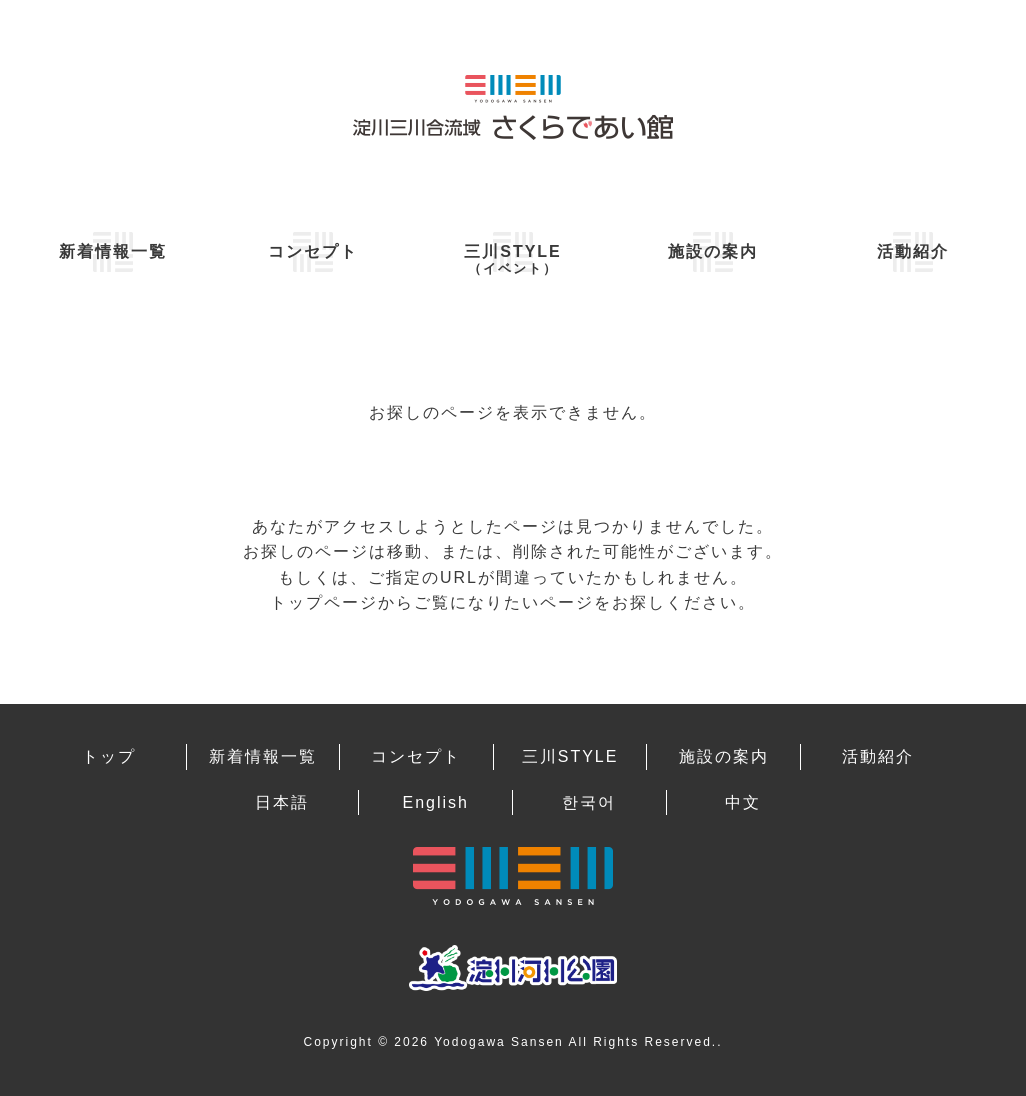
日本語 (282, 802)
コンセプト (313, 251)
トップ (109, 756)
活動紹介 (913, 251)
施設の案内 (713, 251)
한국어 (589, 802)
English (435, 802)
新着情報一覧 (113, 251)
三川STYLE (513, 259)
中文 (743, 802)
